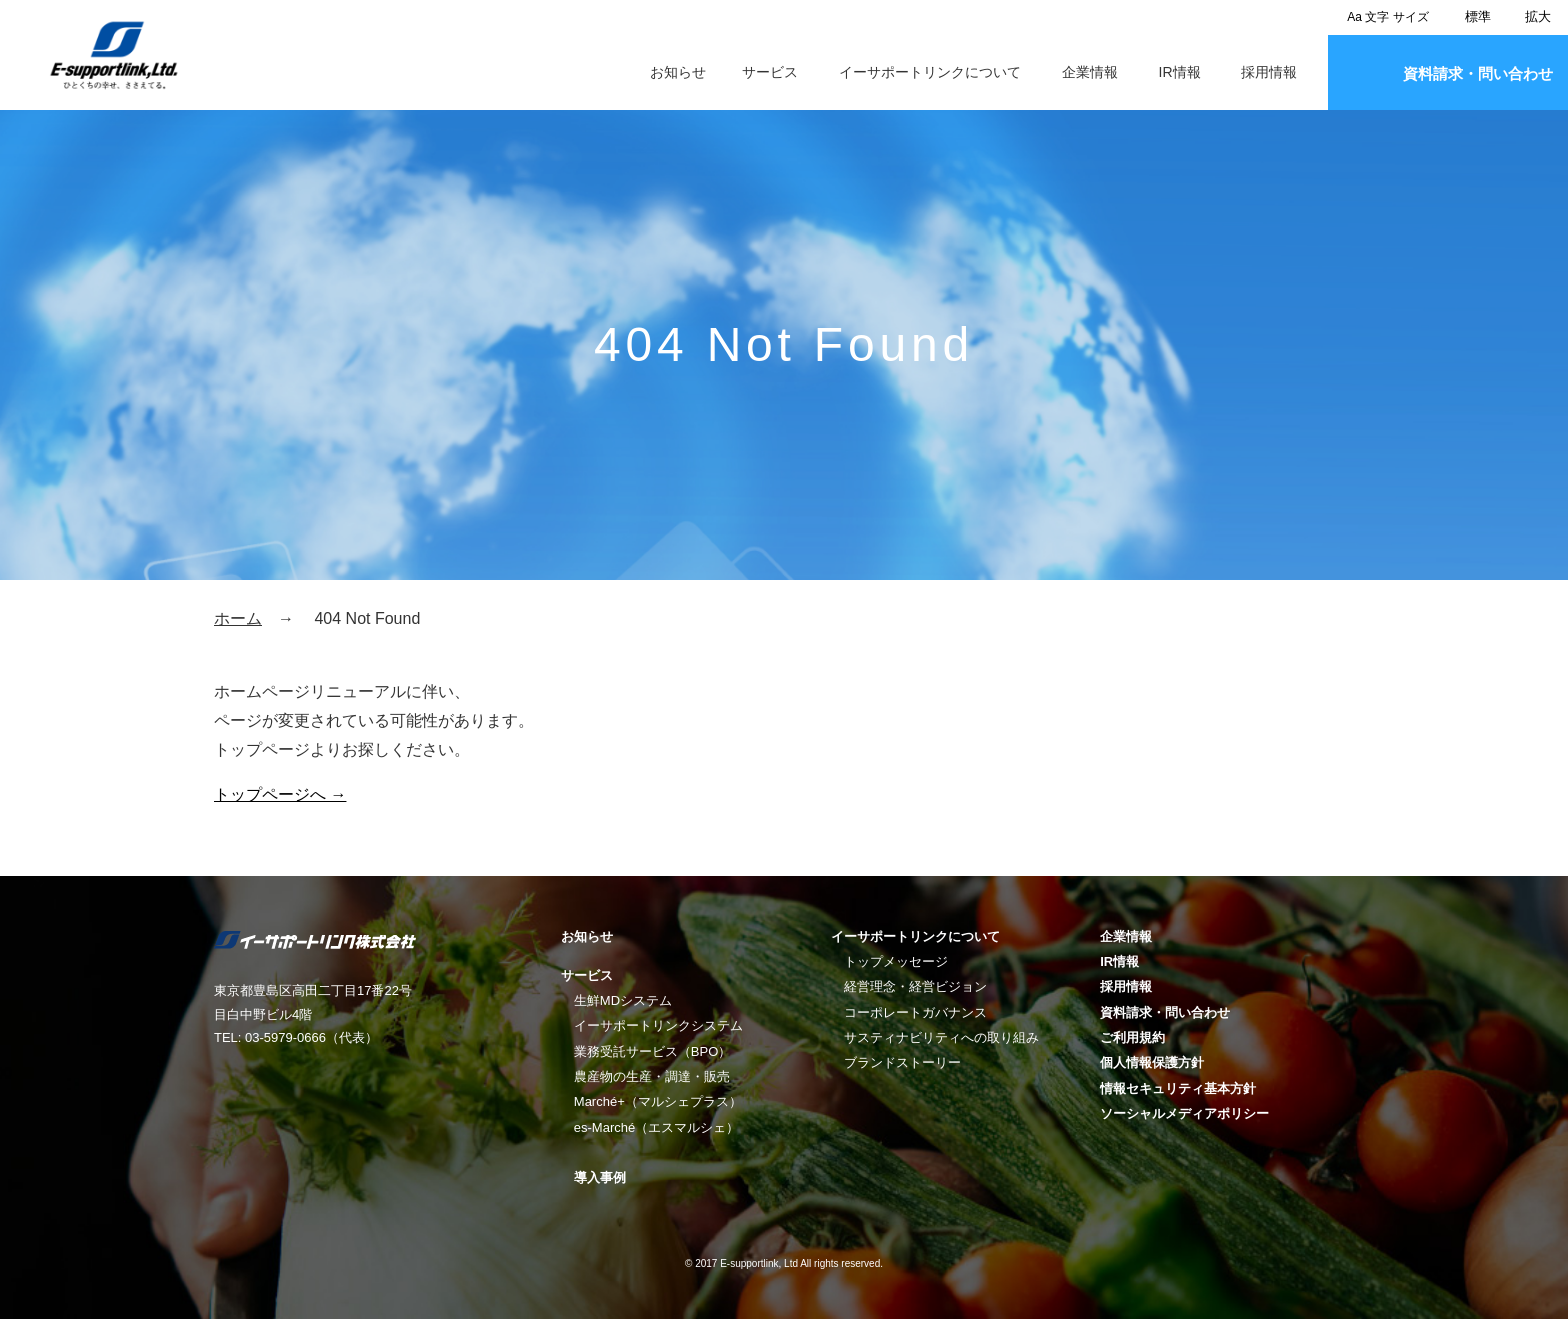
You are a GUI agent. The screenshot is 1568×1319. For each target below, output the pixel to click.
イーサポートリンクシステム (658, 1025)
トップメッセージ (896, 961)
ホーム (238, 618)
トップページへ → (280, 794)
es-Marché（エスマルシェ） (656, 1127)
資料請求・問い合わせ (1478, 73)
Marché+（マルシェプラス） (658, 1101)
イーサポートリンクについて (930, 72)
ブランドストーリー (902, 1062)
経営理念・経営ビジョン (915, 986)
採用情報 (1269, 72)
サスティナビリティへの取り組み (941, 1037)
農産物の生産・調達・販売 (652, 1076)
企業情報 (1090, 72)
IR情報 (1180, 72)
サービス (770, 72)
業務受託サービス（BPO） (652, 1051)
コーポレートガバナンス (915, 1012)
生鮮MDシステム (623, 1000)
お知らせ (678, 72)
